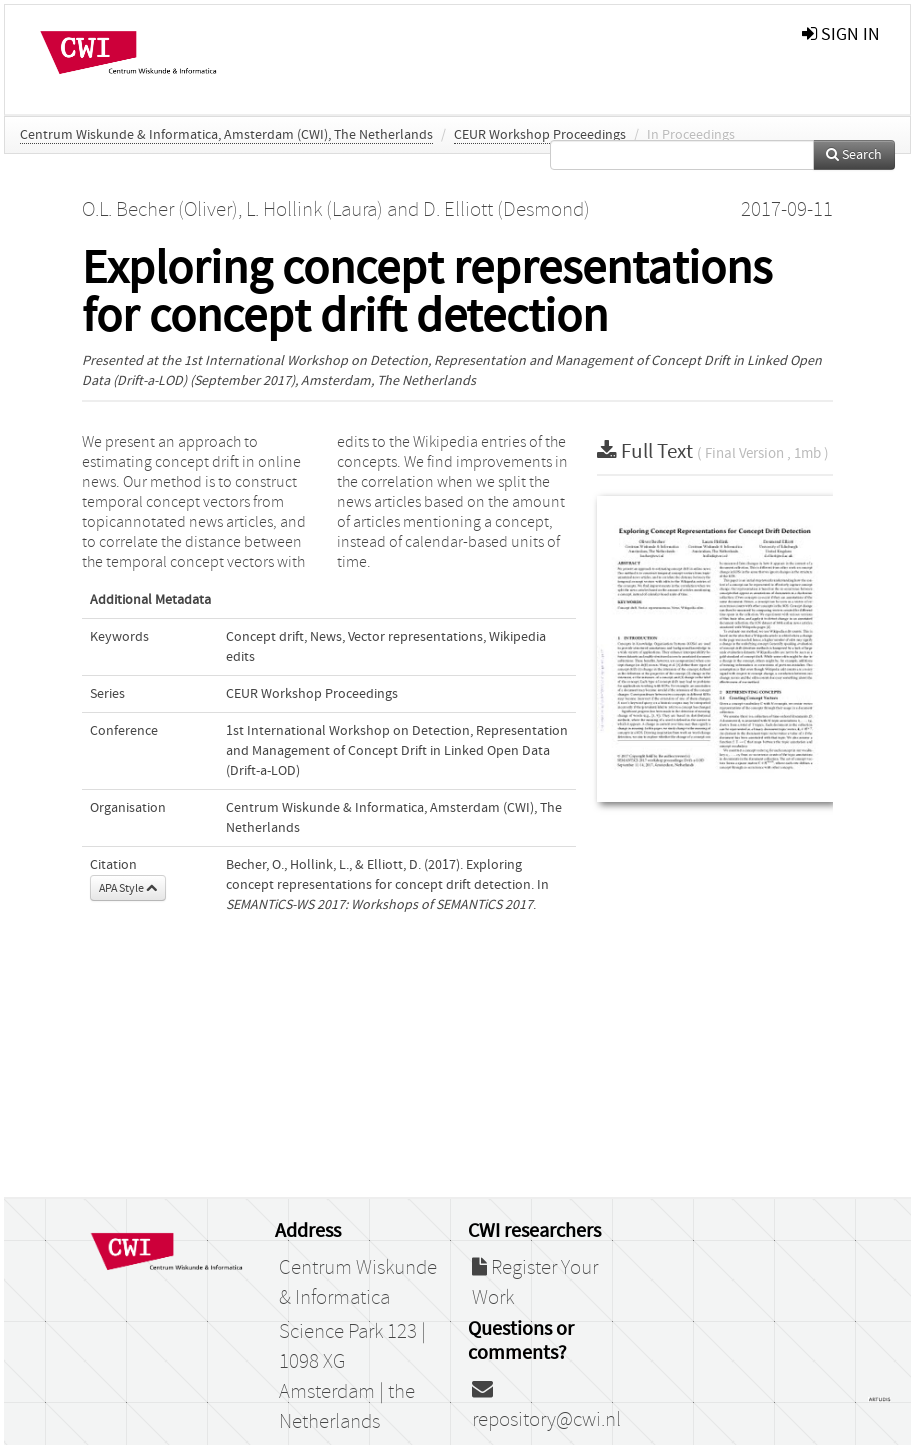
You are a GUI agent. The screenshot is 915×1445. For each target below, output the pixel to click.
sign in (841, 34)
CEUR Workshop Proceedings (540, 135)
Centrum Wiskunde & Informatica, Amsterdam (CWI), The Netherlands (226, 135)
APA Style (128, 888)
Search (854, 155)
